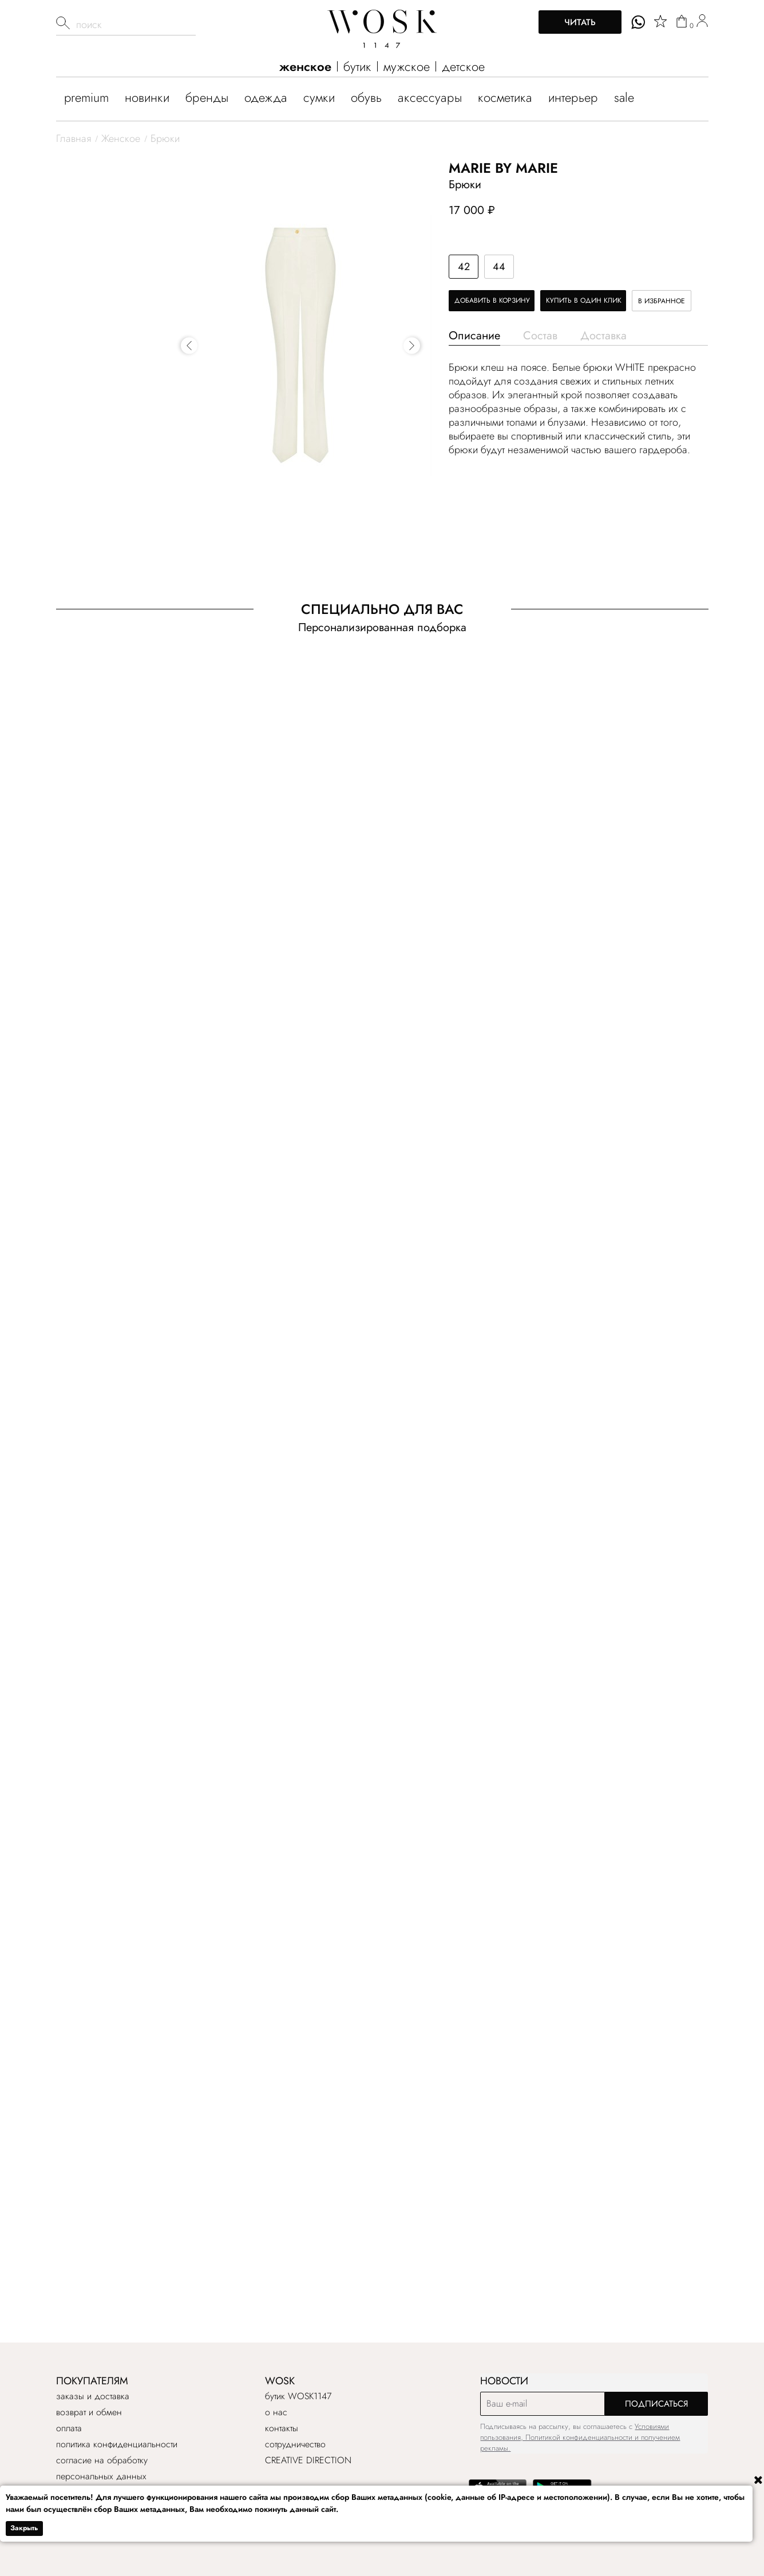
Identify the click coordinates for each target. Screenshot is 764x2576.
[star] (660, 21)
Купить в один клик (584, 300)
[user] (702, 22)
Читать (580, 22)
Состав (540, 335)
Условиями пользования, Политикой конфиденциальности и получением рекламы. (580, 2437)
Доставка (603, 335)
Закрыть (24, 2528)
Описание (474, 335)
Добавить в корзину (492, 300)
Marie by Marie (503, 168)
